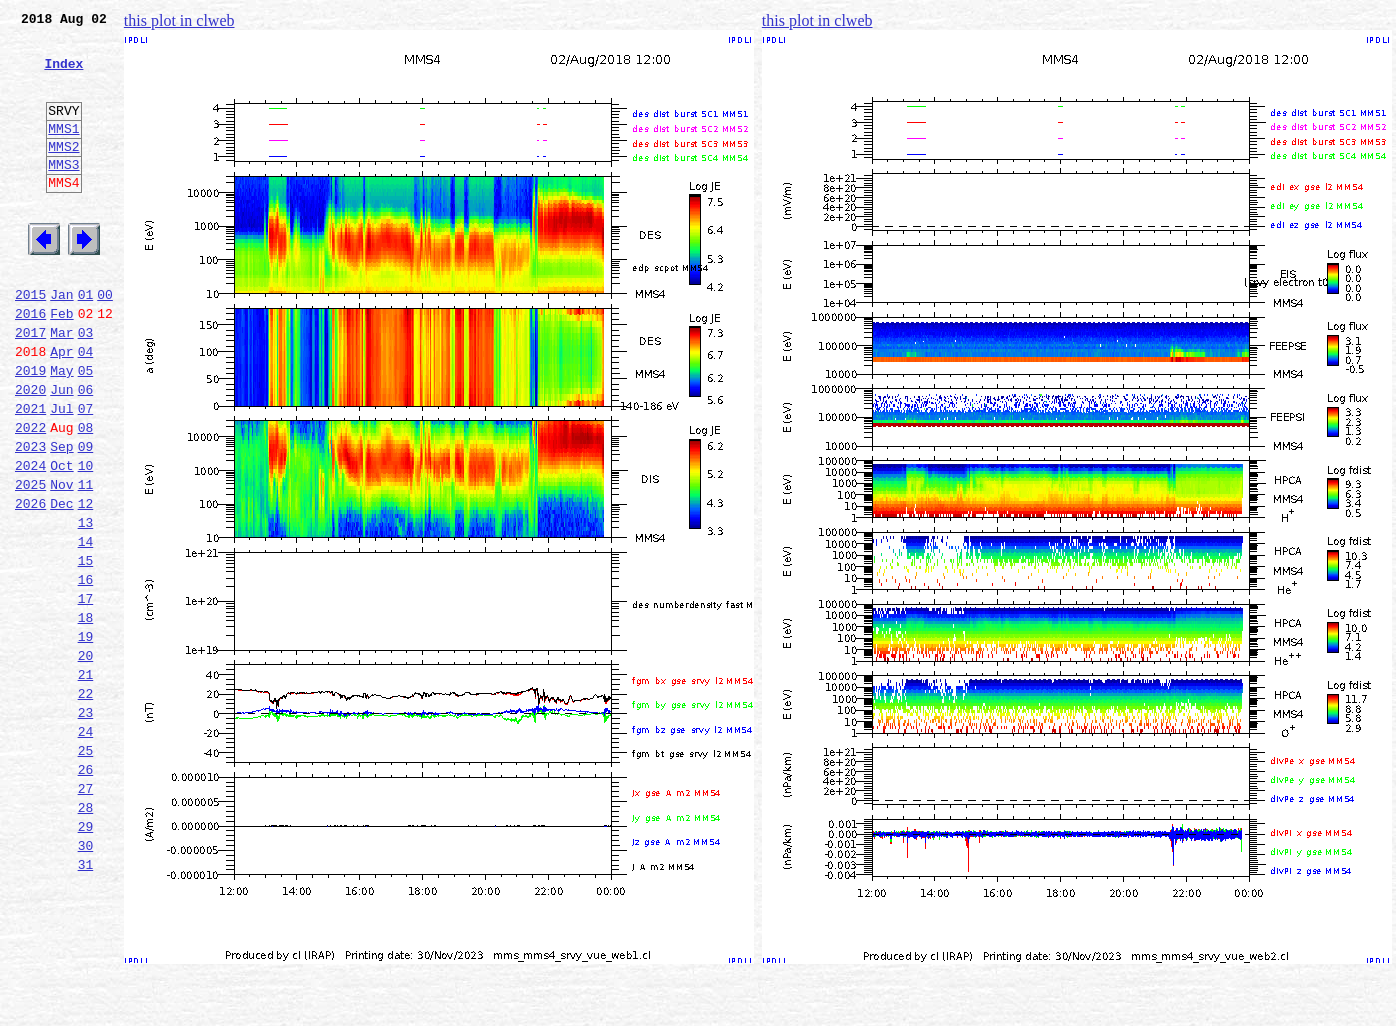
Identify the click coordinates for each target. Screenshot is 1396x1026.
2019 (30, 430)
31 (86, 1002)
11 (86, 562)
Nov (61, 562)
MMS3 (63, 194)
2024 (30, 540)
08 (86, 496)
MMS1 (63, 152)
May (61, 430)
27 (86, 914)
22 (86, 804)
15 (86, 650)
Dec (61, 584)
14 (86, 628)
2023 (30, 518)
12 (86, 584)
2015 (30, 342)
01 (86, 342)
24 (86, 848)
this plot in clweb (179, 20)
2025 (30, 562)
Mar (61, 386)
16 (86, 672)
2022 (30, 496)
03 (86, 386)
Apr (61, 408)
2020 (30, 452)
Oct (61, 540)
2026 (30, 584)
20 (86, 760)
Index (63, 75)
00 (105, 342)
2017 (30, 386)
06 (86, 452)
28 (86, 936)
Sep (61, 518)
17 (86, 694)
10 (86, 540)
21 (86, 782)
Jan (61, 342)
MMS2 (63, 173)
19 (86, 738)
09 (86, 518)
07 (86, 474)
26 (86, 892)
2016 (30, 364)
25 (86, 870)
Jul (61, 474)
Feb (61, 364)
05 (86, 430)
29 (86, 958)
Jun (61, 452)
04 (86, 408)
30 (86, 980)
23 (86, 826)
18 (86, 716)
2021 (30, 474)
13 (86, 606)
